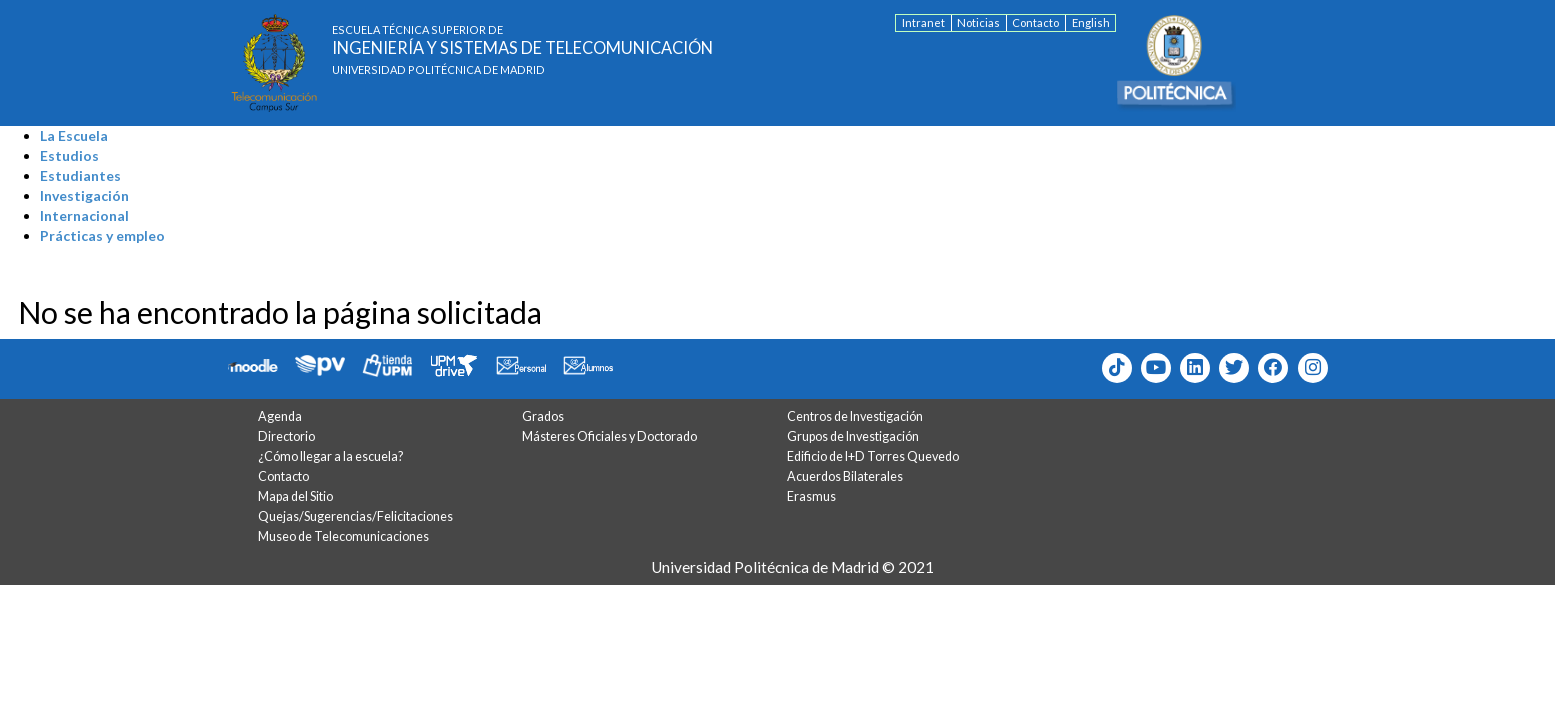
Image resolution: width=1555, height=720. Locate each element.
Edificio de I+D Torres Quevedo (873, 456)
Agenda (280, 416)
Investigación (84, 195)
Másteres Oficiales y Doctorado (609, 436)
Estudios (69, 155)
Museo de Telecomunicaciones (343, 536)
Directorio (286, 436)
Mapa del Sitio (295, 496)
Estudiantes (80, 175)
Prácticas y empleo (102, 235)
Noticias (978, 22)
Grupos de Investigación (853, 436)
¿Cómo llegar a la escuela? (330, 456)
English (1091, 22)
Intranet (923, 22)
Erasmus (811, 496)
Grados (543, 416)
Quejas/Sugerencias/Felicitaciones (355, 516)
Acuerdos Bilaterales (845, 476)
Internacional (84, 215)
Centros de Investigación (855, 416)
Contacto (1035, 22)
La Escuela (74, 135)
